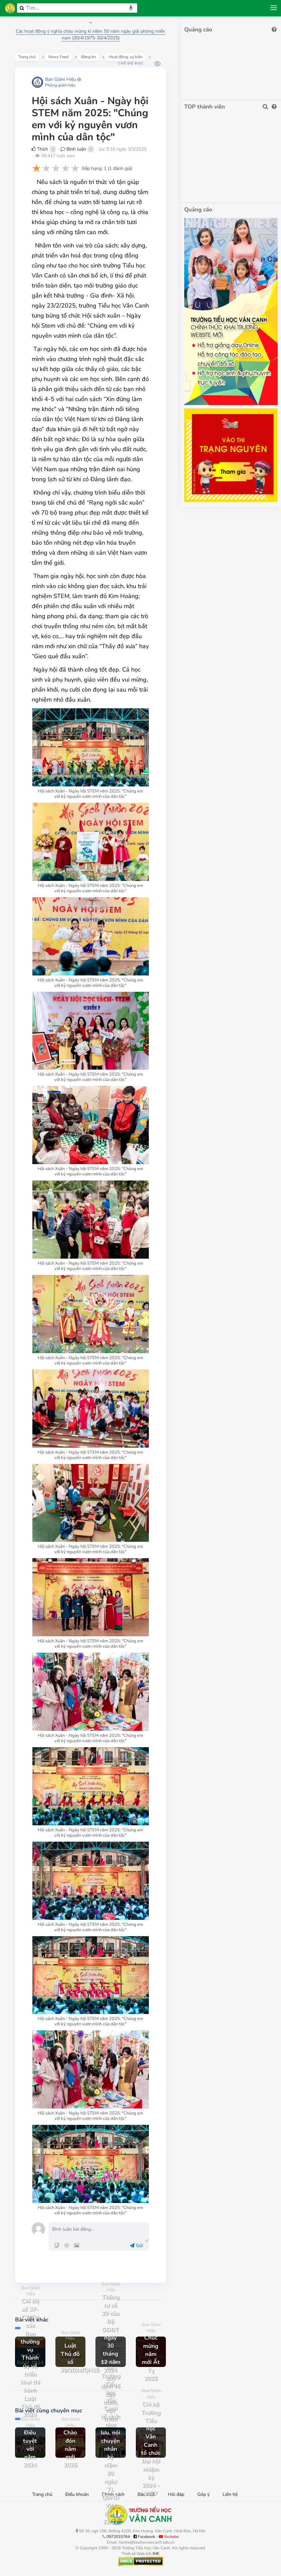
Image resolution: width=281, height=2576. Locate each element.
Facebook (144, 2536)
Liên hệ (230, 2494)
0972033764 (118, 2536)
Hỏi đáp (176, 2494)
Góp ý (203, 2494)
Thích (40, 149)
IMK (156, 2553)
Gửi (136, 2245)
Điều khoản (77, 2494)
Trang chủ (42, 2494)
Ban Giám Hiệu (60, 79)
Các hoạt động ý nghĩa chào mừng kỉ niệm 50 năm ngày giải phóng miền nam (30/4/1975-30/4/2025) (90, 34)
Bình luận (73, 149)
